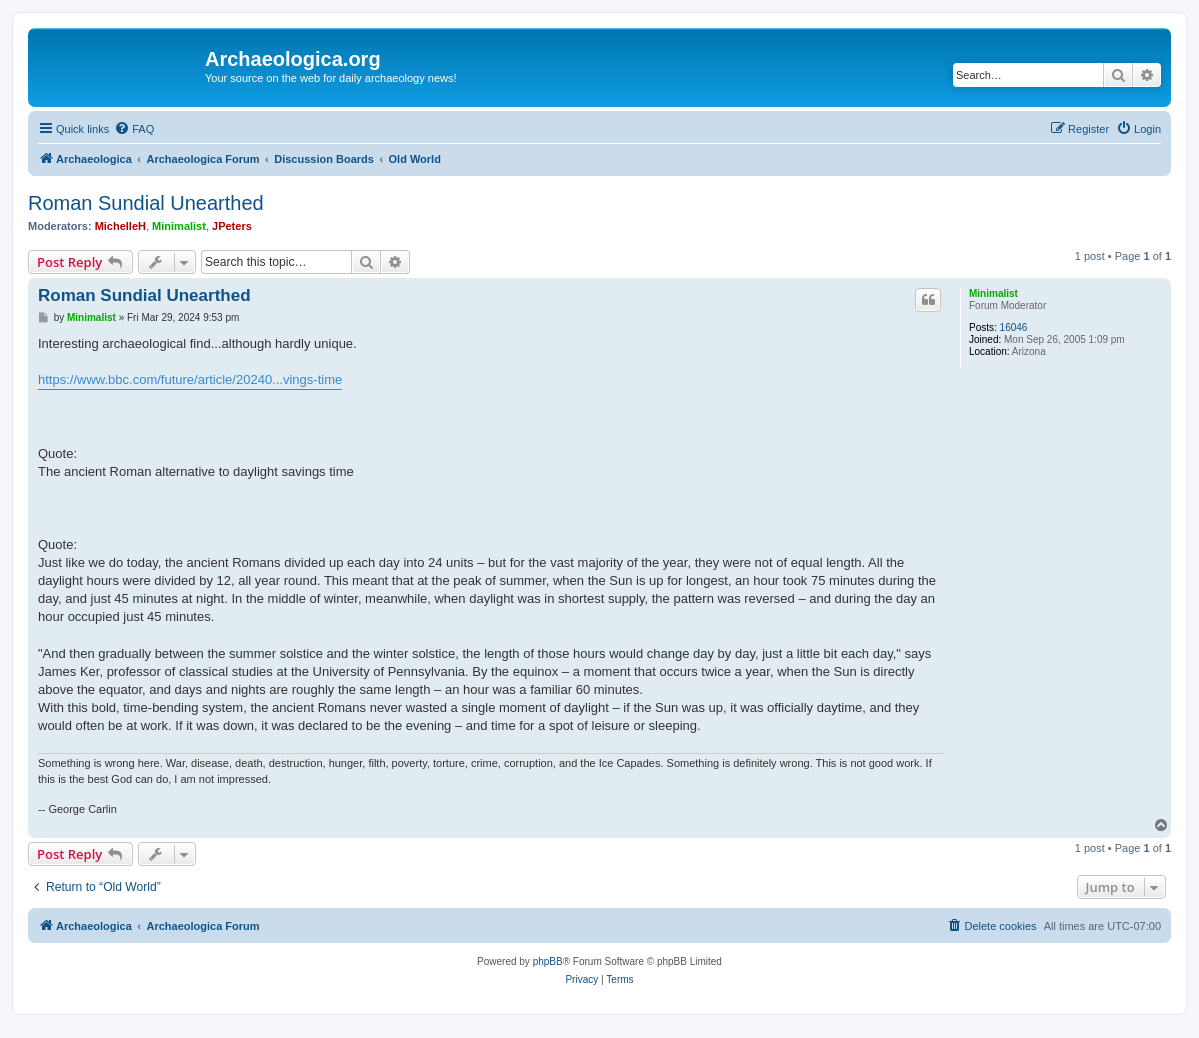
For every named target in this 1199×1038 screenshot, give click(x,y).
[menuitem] (134, 129)
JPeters (232, 226)
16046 (1014, 327)
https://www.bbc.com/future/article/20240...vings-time (190, 379)
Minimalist (179, 226)
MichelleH (120, 226)
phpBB (548, 961)
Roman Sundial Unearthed (146, 203)
